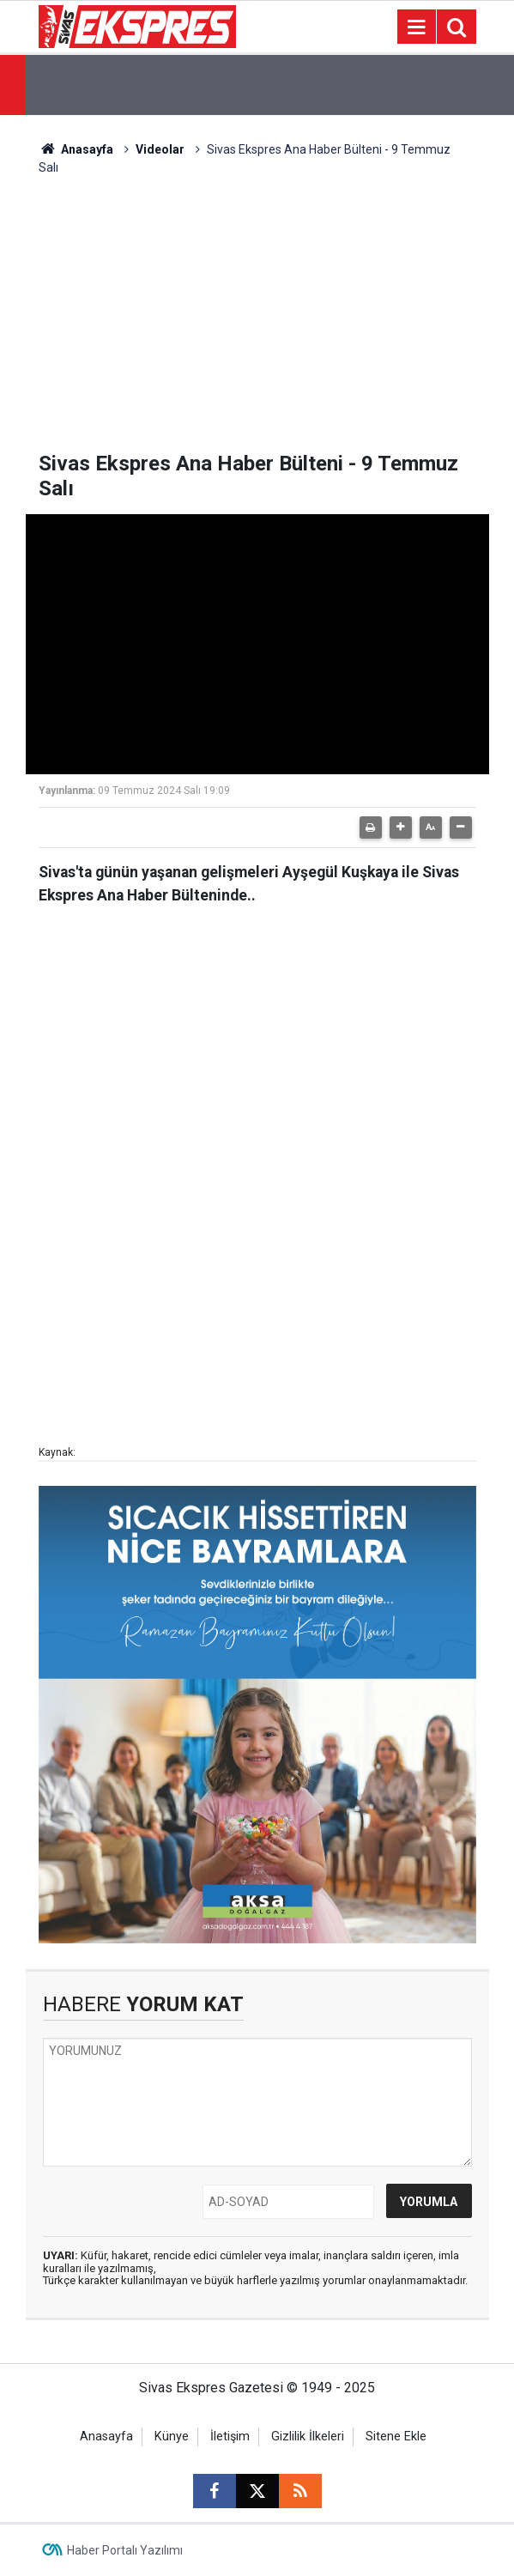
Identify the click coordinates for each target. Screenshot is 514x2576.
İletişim (230, 2436)
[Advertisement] (257, 323)
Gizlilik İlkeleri (307, 2436)
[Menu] (417, 27)
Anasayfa (76, 149)
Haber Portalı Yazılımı (125, 2550)
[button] (401, 827)
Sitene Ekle (396, 2436)
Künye (171, 2436)
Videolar (160, 149)
